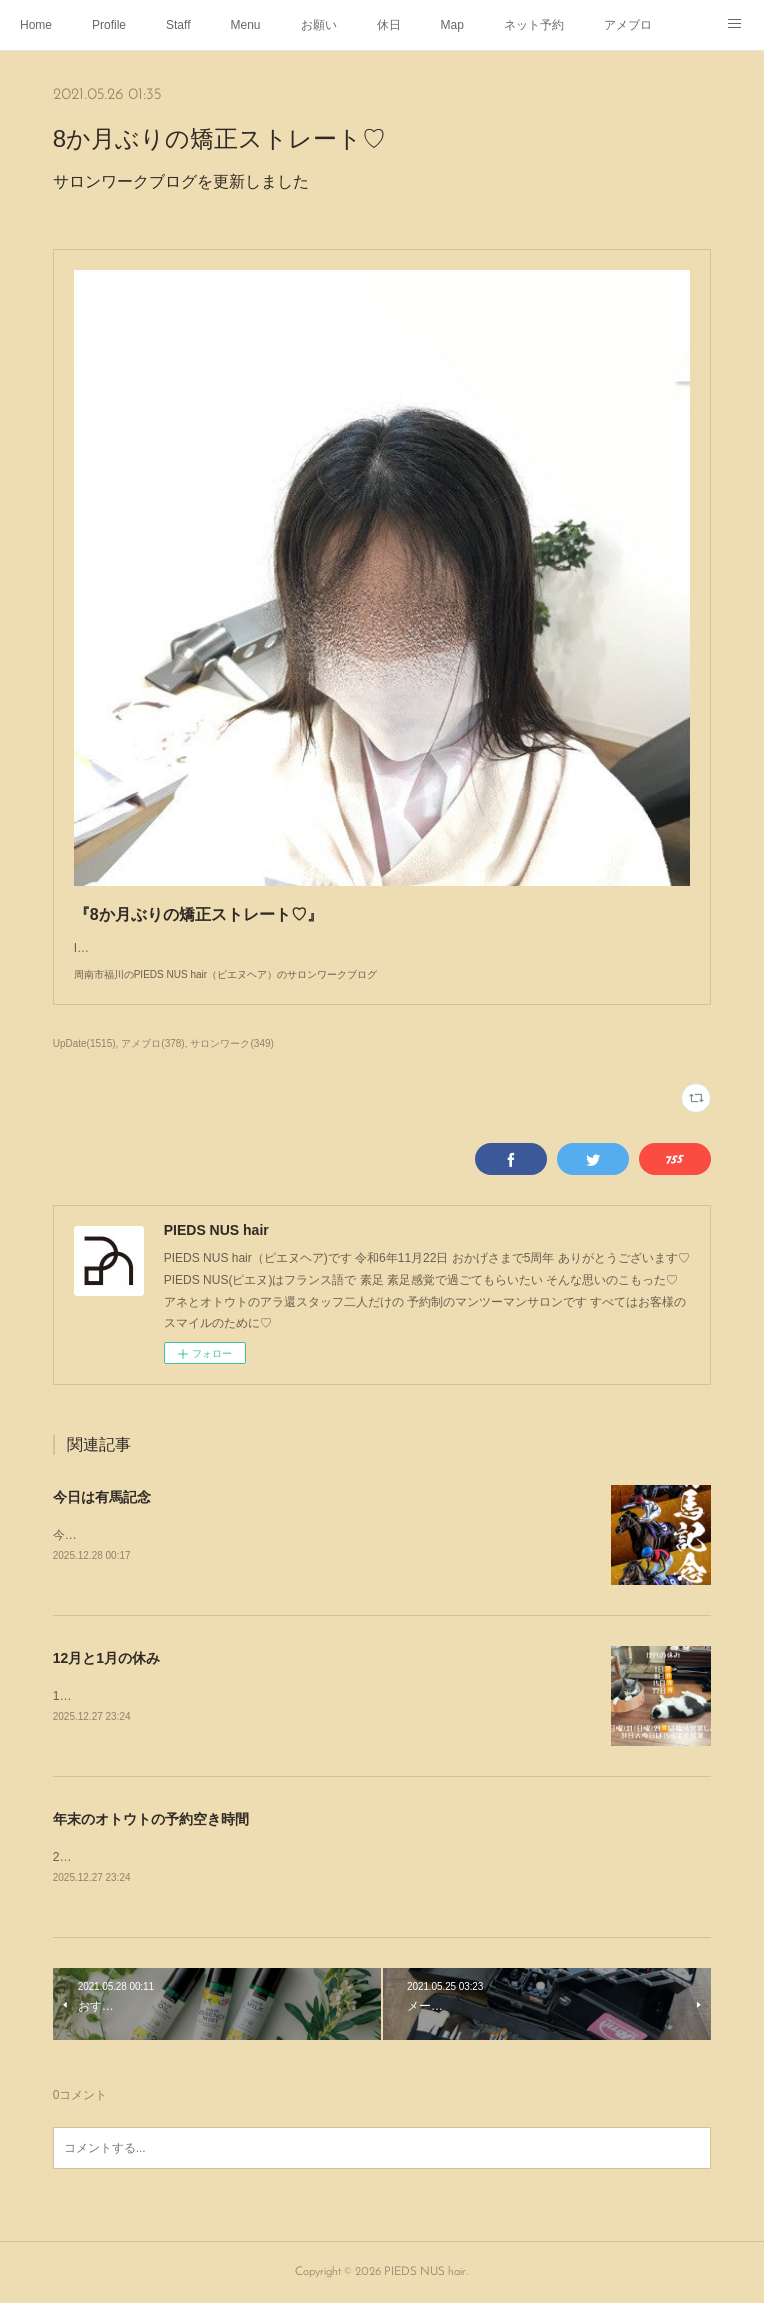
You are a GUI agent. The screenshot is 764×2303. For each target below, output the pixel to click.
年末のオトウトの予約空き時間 (151, 1819)
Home (36, 25)
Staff (178, 25)
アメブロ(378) (152, 1043)
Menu (246, 25)
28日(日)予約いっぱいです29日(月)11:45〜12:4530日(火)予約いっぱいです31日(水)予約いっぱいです (323, 1857)
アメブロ (628, 25)
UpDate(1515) (84, 1043)
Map (452, 25)
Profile (109, 25)
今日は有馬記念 (102, 1497)
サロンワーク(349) (231, 1043)
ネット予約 (534, 25)
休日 (389, 25)
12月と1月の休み (106, 1658)
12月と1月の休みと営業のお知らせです (159, 1696)
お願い (319, 25)
